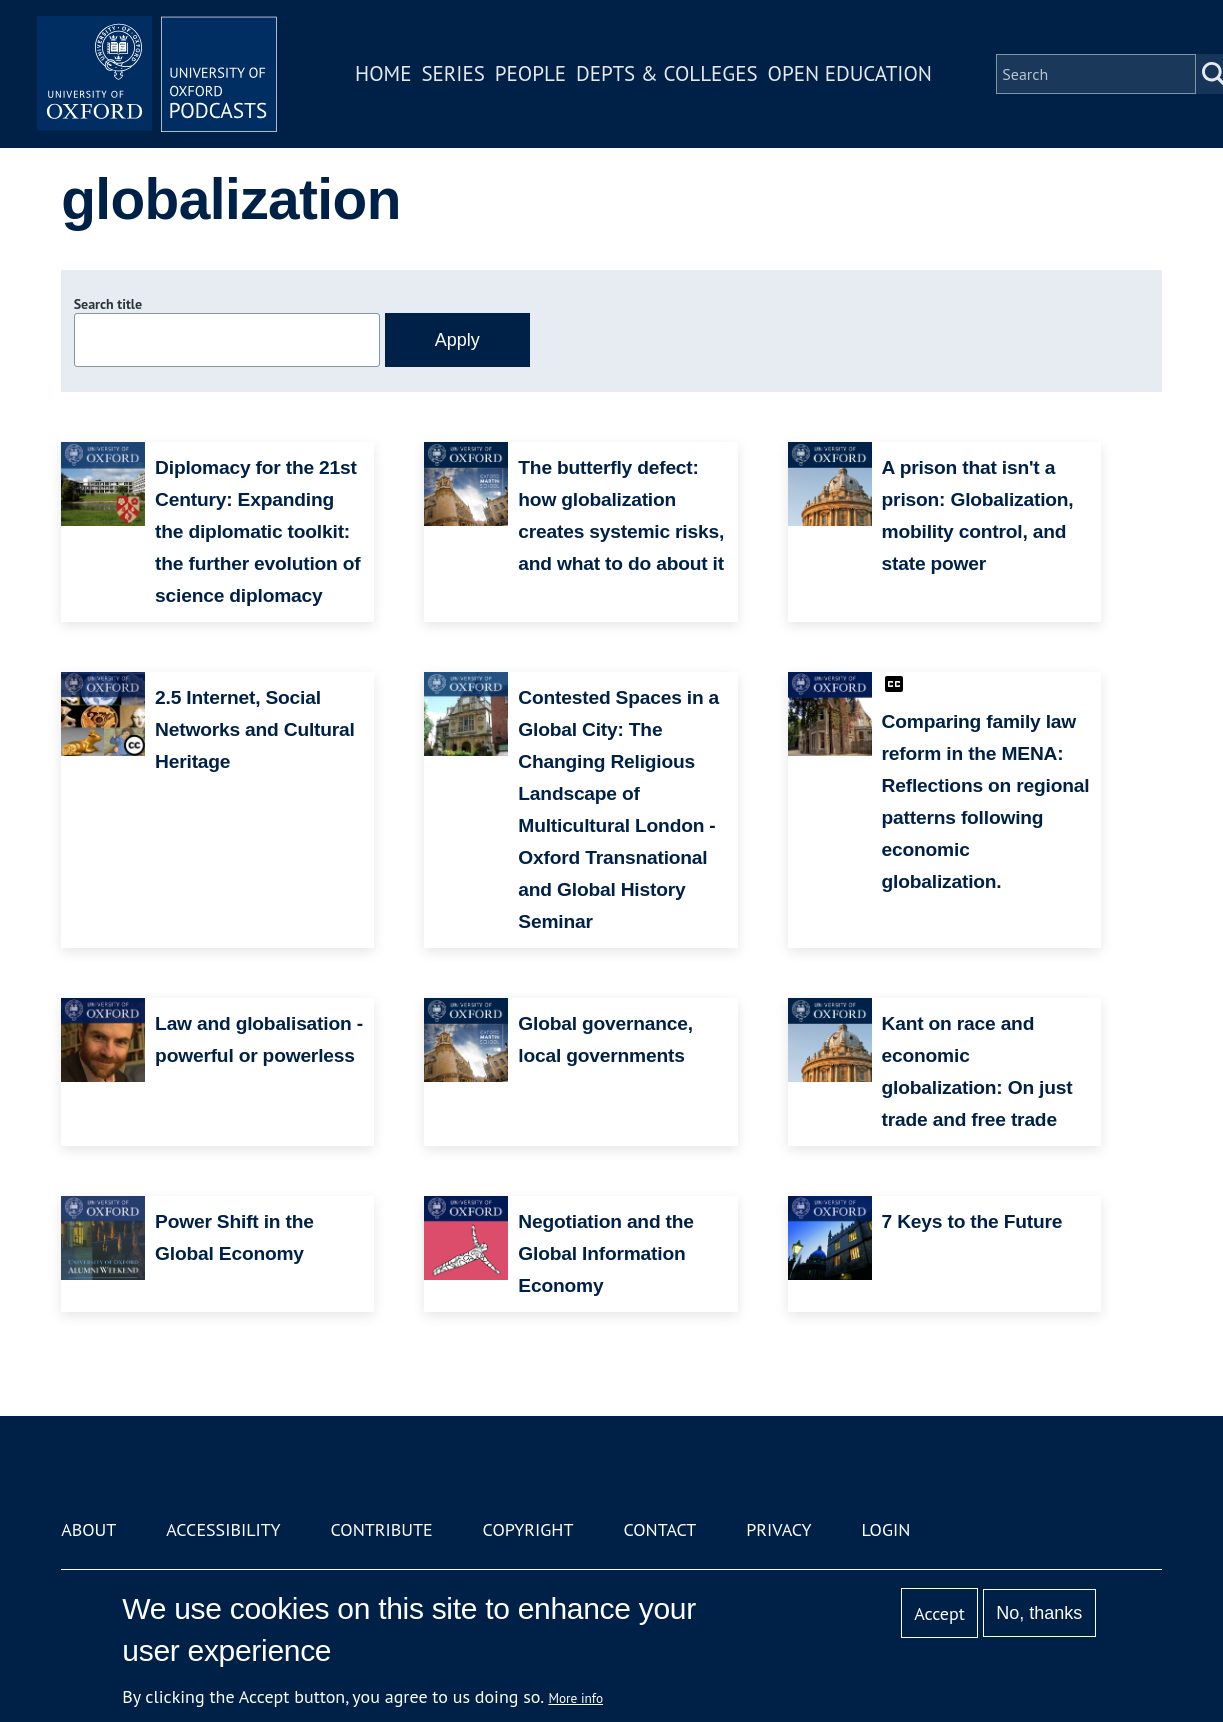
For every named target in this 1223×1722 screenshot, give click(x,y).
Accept (939, 1613)
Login (885, 1529)
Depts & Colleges (667, 73)
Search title (108, 304)
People (530, 73)
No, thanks (1039, 1613)
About (88, 1529)
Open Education (850, 73)
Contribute (382, 1529)
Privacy (778, 1529)
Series (452, 73)
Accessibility (223, 1529)
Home (383, 73)
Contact (659, 1529)
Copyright (528, 1529)
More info (575, 1698)
